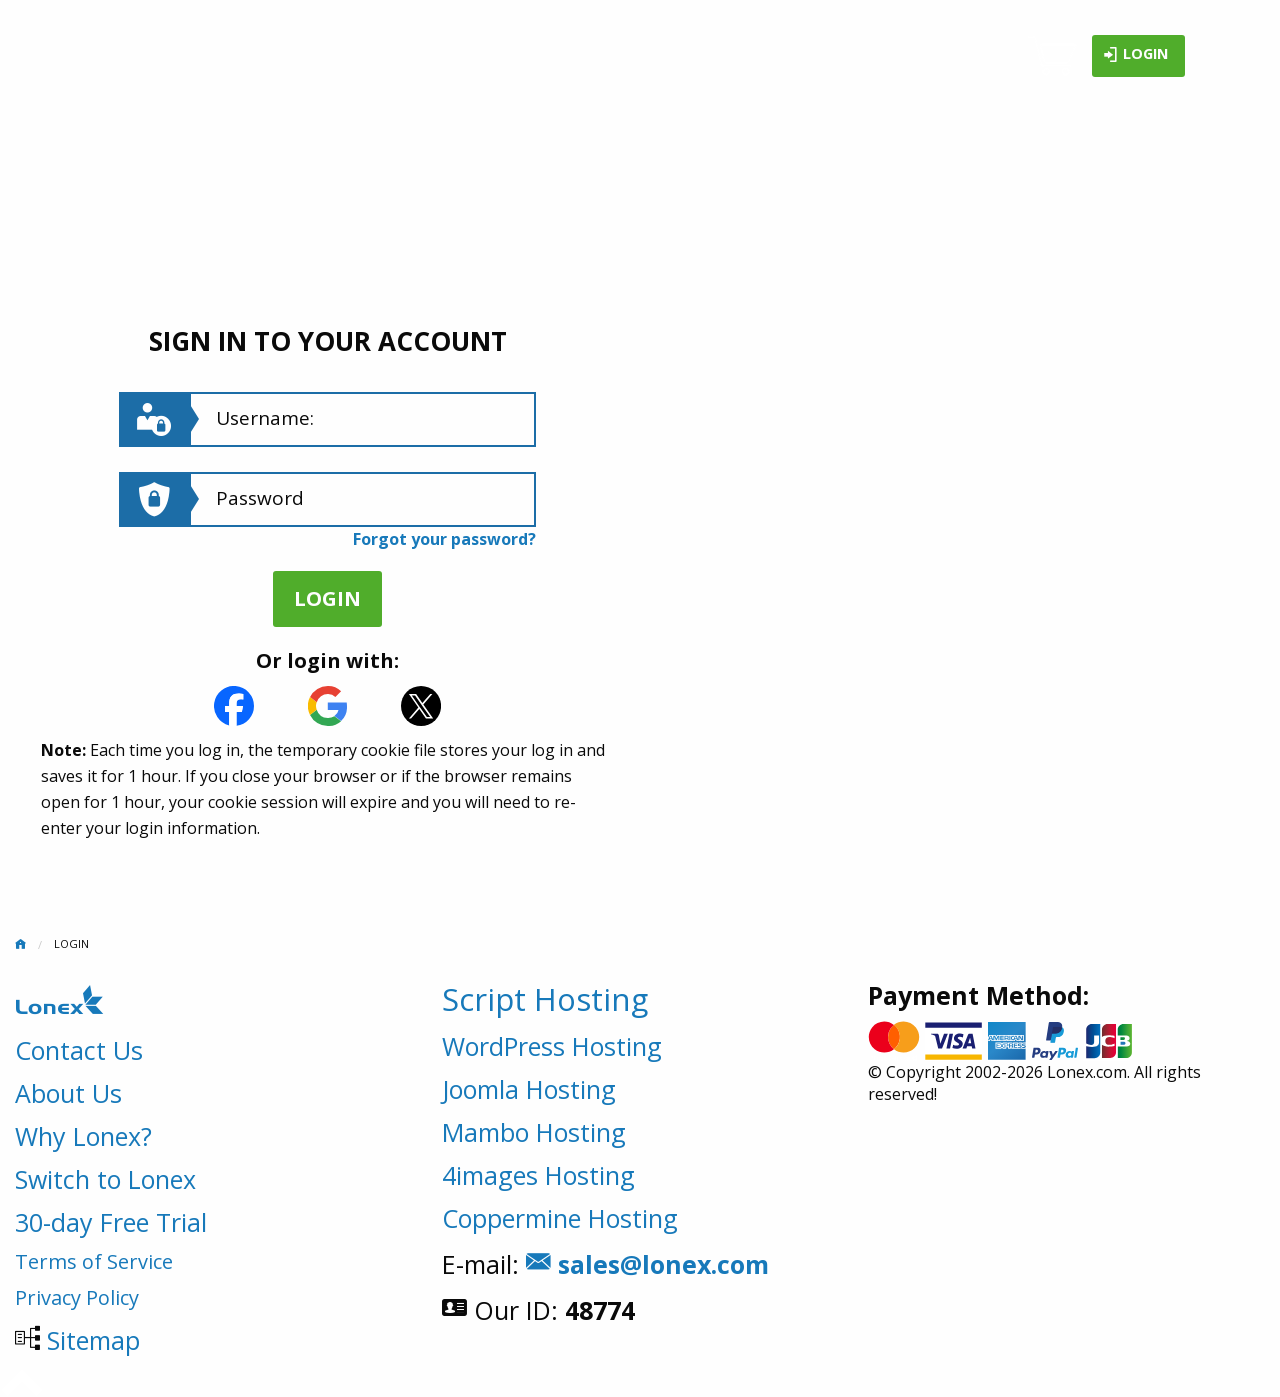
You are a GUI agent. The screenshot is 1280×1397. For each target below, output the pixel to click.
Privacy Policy (77, 1297)
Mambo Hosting (534, 1132)
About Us (68, 1093)
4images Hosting (538, 1175)
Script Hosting (545, 999)
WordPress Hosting (552, 1046)
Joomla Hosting (529, 1089)
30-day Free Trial (111, 1222)
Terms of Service (94, 1261)
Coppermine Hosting (560, 1218)
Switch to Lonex (105, 1179)
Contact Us (79, 1050)
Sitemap (93, 1340)
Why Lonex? (83, 1136)
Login (1135, 56)
